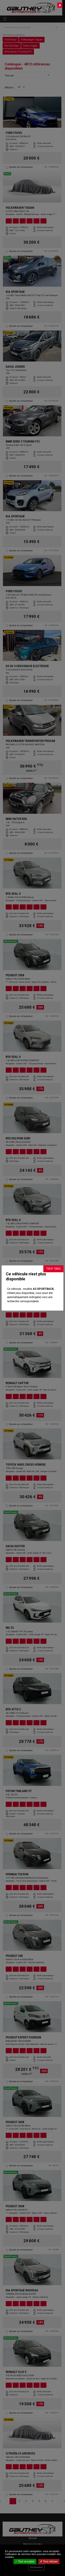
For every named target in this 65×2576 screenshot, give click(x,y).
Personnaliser (36, 2567)
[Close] (59, 5)
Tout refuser (49, 2561)
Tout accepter (25, 2561)
